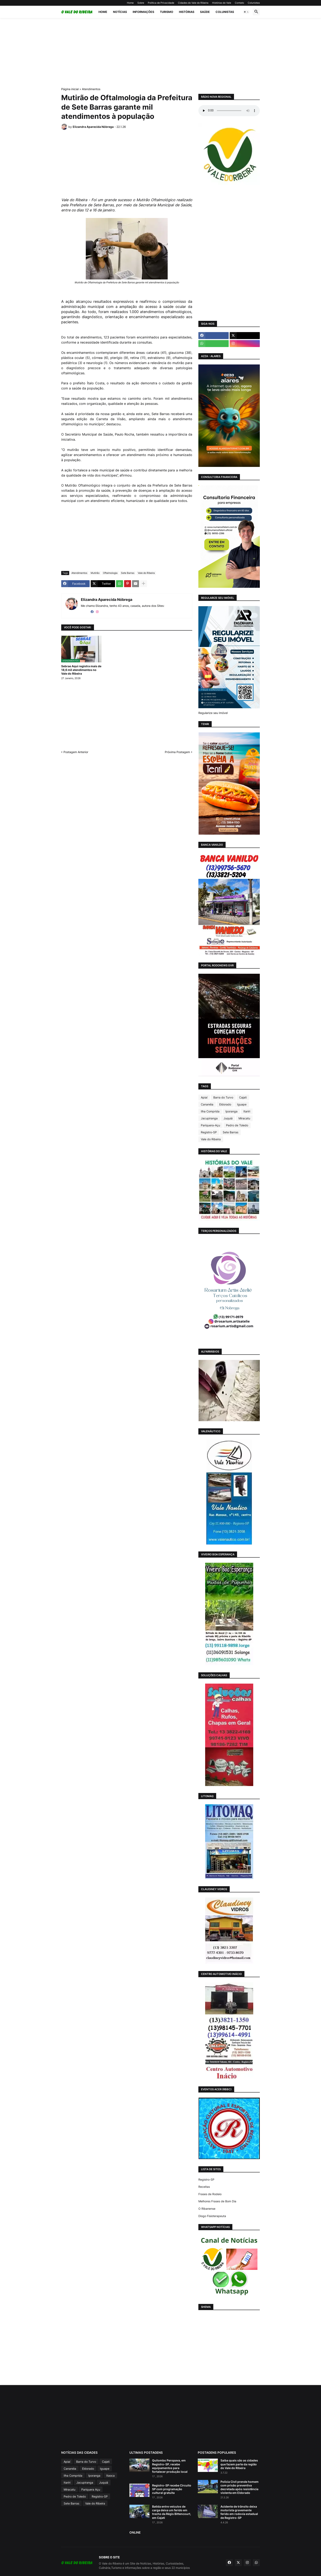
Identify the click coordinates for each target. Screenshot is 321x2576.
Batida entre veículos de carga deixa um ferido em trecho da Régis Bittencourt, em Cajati (171, 2512)
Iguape (241, 1104)
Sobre (140, 2)
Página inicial (70, 89)
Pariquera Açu (90, 2489)
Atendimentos (91, 89)
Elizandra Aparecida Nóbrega (106, 599)
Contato (239, 2)
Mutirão (95, 572)
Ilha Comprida (210, 1111)
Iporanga (231, 1111)
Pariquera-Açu (210, 1125)
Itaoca (110, 2475)
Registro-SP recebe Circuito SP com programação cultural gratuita (171, 2489)
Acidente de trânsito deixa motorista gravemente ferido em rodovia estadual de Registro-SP (239, 2512)
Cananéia (207, 1104)
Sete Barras (127, 572)
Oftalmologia (110, 572)
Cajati (243, 1097)
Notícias (120, 12)
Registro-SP (209, 1132)
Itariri (246, 1111)
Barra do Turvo (223, 1097)
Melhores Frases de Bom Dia (217, 2201)
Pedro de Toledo (237, 1125)
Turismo (166, 12)
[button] (246, 12)
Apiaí (204, 1097)
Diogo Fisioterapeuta (212, 2216)
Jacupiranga (209, 1118)
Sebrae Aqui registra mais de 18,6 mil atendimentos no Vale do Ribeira (81, 669)
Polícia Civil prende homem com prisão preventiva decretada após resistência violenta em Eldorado (239, 2487)
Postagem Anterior (75, 752)
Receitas (204, 2186)
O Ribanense (206, 2208)
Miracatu (244, 1118)
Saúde (205, 12)
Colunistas (254, 2)
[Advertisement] (160, 53)
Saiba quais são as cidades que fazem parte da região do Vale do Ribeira (239, 2464)
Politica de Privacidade (161, 2)
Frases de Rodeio (210, 2194)
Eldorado (225, 1104)
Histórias (186, 12)
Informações (143, 12)
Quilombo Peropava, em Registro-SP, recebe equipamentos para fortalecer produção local (170, 2466)
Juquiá (228, 1118)
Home (130, 2)
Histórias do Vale (221, 2)
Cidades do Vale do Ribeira (193, 2)
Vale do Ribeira (146, 572)
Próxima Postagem (177, 752)
